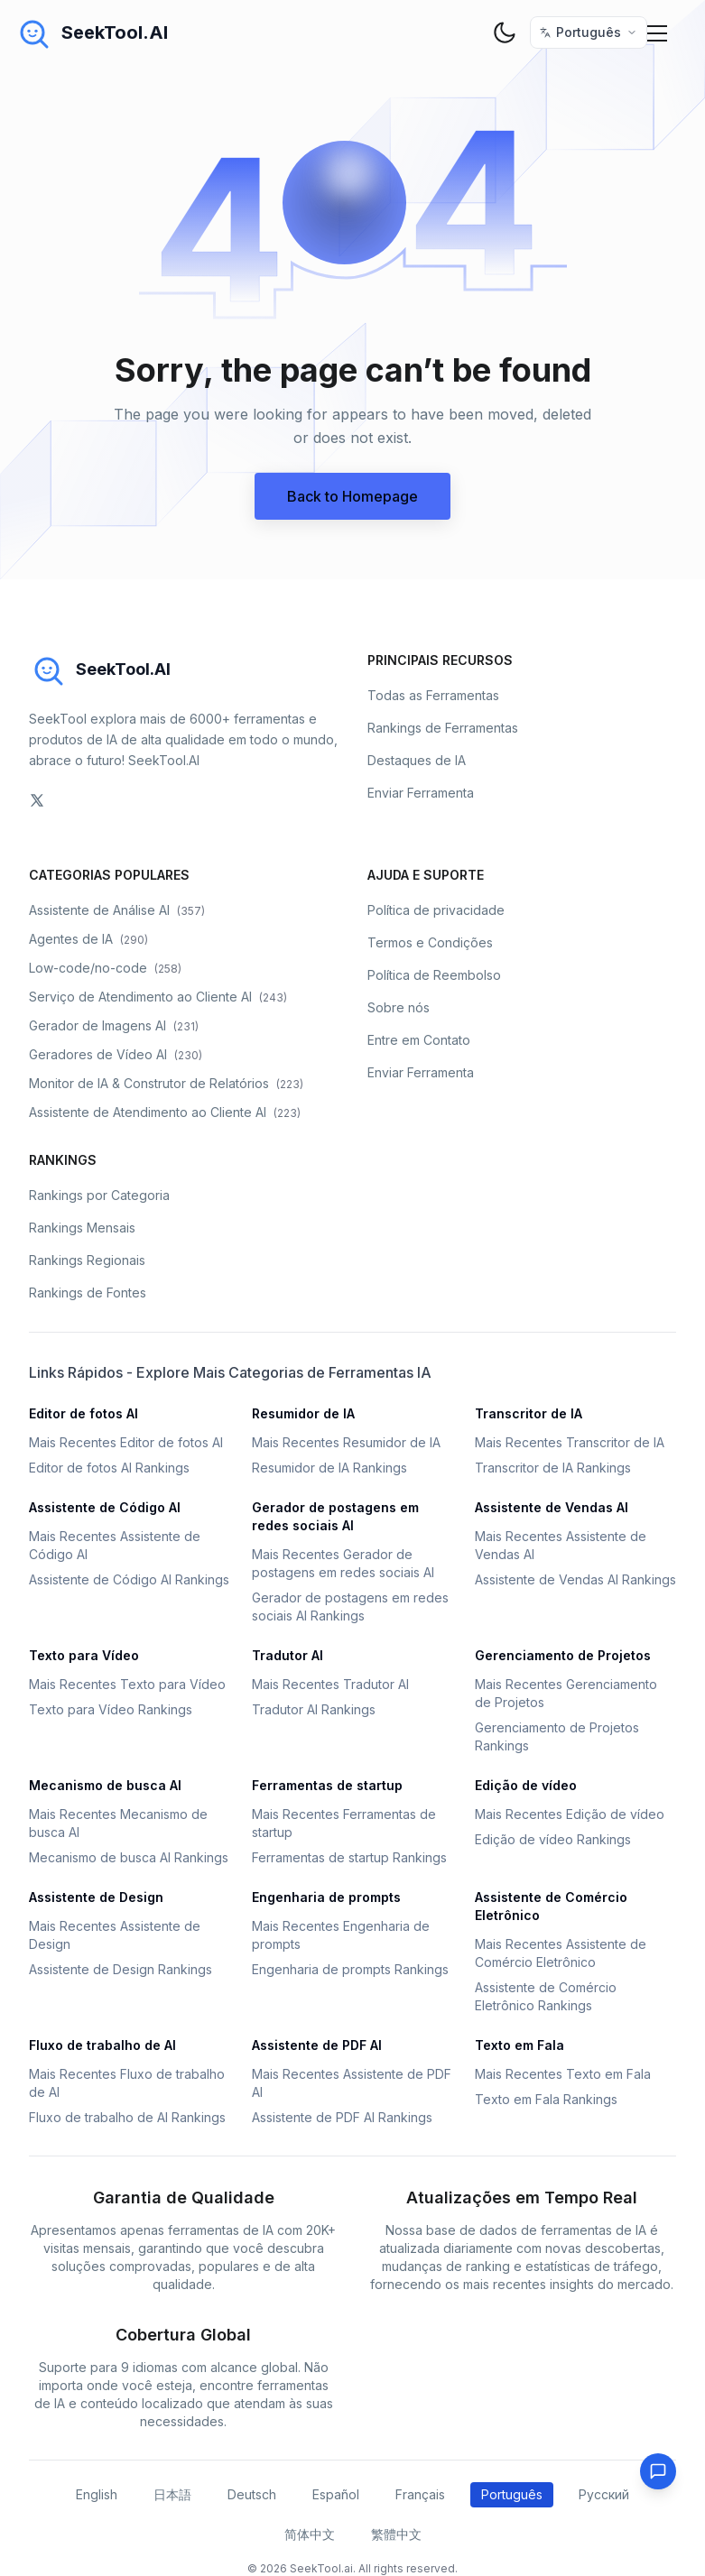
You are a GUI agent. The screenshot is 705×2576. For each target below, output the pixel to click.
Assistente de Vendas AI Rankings (575, 1579)
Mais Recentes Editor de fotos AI (126, 1442)
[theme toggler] (505, 32)
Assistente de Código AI (105, 1507)
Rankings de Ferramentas (442, 727)
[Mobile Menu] (658, 32)
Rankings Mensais (82, 1227)
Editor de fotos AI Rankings (109, 1467)
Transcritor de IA (528, 1413)
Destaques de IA (416, 760)
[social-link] (37, 800)
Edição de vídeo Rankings (553, 1839)
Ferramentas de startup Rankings (349, 1857)
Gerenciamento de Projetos (563, 1655)
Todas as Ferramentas (433, 695)
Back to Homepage (352, 496)
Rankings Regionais (87, 1260)
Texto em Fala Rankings (546, 2099)
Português (512, 2494)
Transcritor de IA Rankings (553, 1467)
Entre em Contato (418, 1040)
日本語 (172, 2494)
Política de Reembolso (434, 975)
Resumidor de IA (303, 1413)
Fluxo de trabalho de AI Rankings (127, 2117)
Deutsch (251, 2494)
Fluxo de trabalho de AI (102, 2045)
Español (335, 2494)
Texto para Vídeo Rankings (110, 1709)
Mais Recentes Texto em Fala (563, 2074)
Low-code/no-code (105, 967)
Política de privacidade (436, 910)
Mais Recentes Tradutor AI (330, 1684)
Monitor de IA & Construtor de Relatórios (166, 1083)
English (96, 2494)
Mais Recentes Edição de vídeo (569, 1814)
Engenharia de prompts (326, 1897)
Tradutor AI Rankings (314, 1709)
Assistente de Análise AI (117, 910)
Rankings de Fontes (87, 1292)
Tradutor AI (287, 1655)
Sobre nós (398, 1007)
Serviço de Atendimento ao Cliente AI (158, 996)
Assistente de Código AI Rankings (129, 1579)
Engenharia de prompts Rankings (350, 1969)
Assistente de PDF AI (317, 2045)
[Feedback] (658, 2471)
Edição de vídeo (526, 1785)
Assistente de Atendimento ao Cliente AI (165, 1112)
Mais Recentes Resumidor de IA (346, 1442)
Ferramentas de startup (327, 1785)
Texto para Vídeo (84, 1655)
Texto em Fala (519, 2045)
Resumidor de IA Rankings (329, 1467)
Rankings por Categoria (99, 1195)
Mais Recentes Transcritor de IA (569, 1442)
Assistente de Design (96, 1897)
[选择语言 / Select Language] (588, 32)
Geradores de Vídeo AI (115, 1054)
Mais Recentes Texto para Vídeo (127, 1684)
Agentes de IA (88, 938)
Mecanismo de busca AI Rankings (128, 1857)
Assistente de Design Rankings (120, 1969)
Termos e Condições (430, 942)
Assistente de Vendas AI (551, 1507)
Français (420, 2494)
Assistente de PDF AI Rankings (342, 2117)
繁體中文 (396, 2534)
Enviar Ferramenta (420, 792)
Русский (604, 2494)
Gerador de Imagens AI (114, 1025)
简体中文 (309, 2534)
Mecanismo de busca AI (105, 1785)
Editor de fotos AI (83, 1413)
